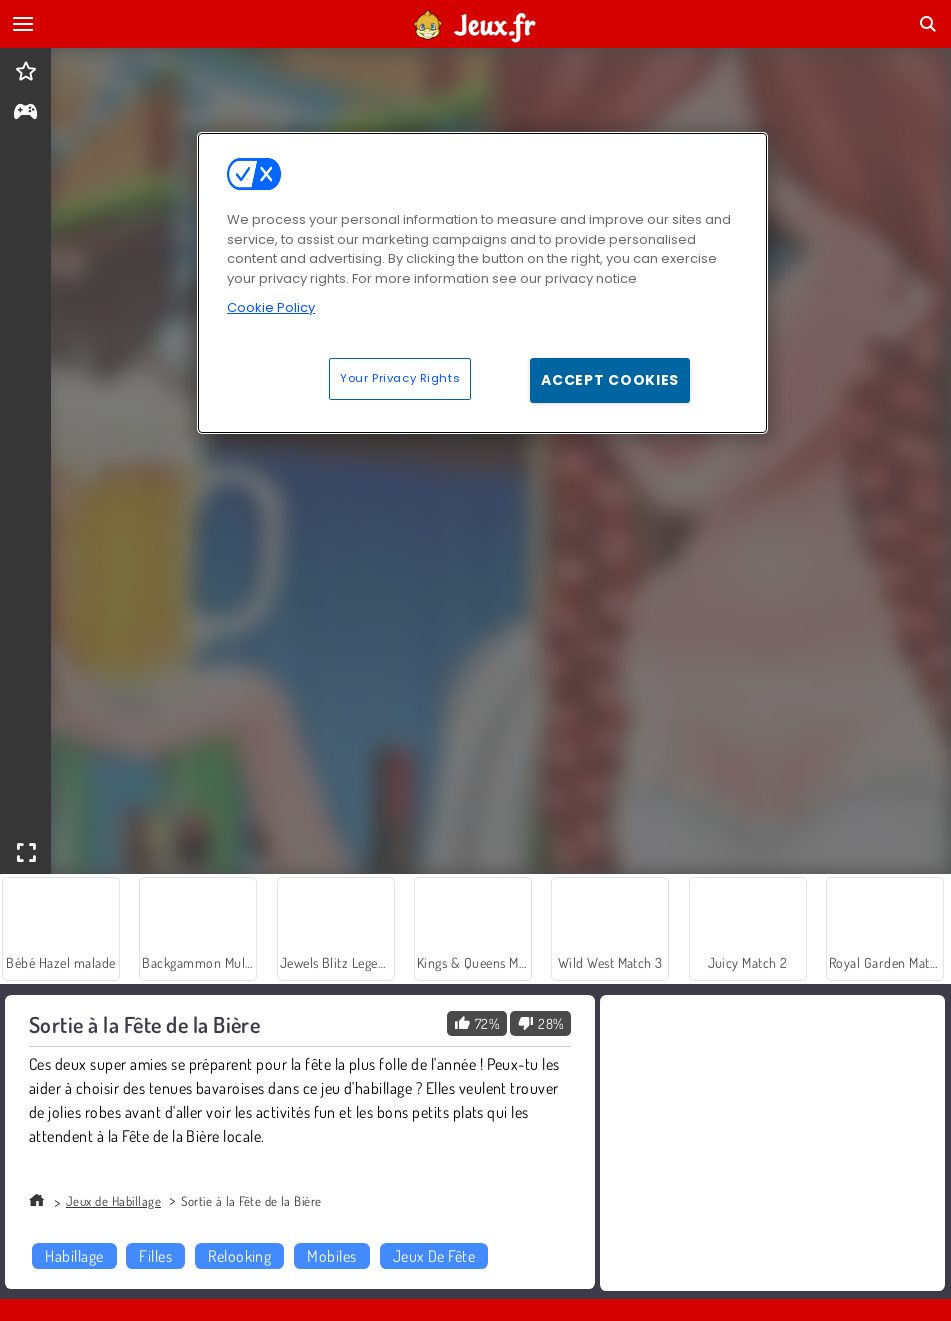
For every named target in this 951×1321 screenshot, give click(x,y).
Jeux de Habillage (113, 1201)
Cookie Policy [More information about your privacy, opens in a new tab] (271, 307)
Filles (155, 1256)
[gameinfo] (25, 113)
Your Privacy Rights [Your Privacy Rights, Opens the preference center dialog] (400, 378)
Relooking (239, 1256)
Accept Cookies (610, 380)
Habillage (74, 1256)
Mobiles (331, 1256)
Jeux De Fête (434, 1256)
